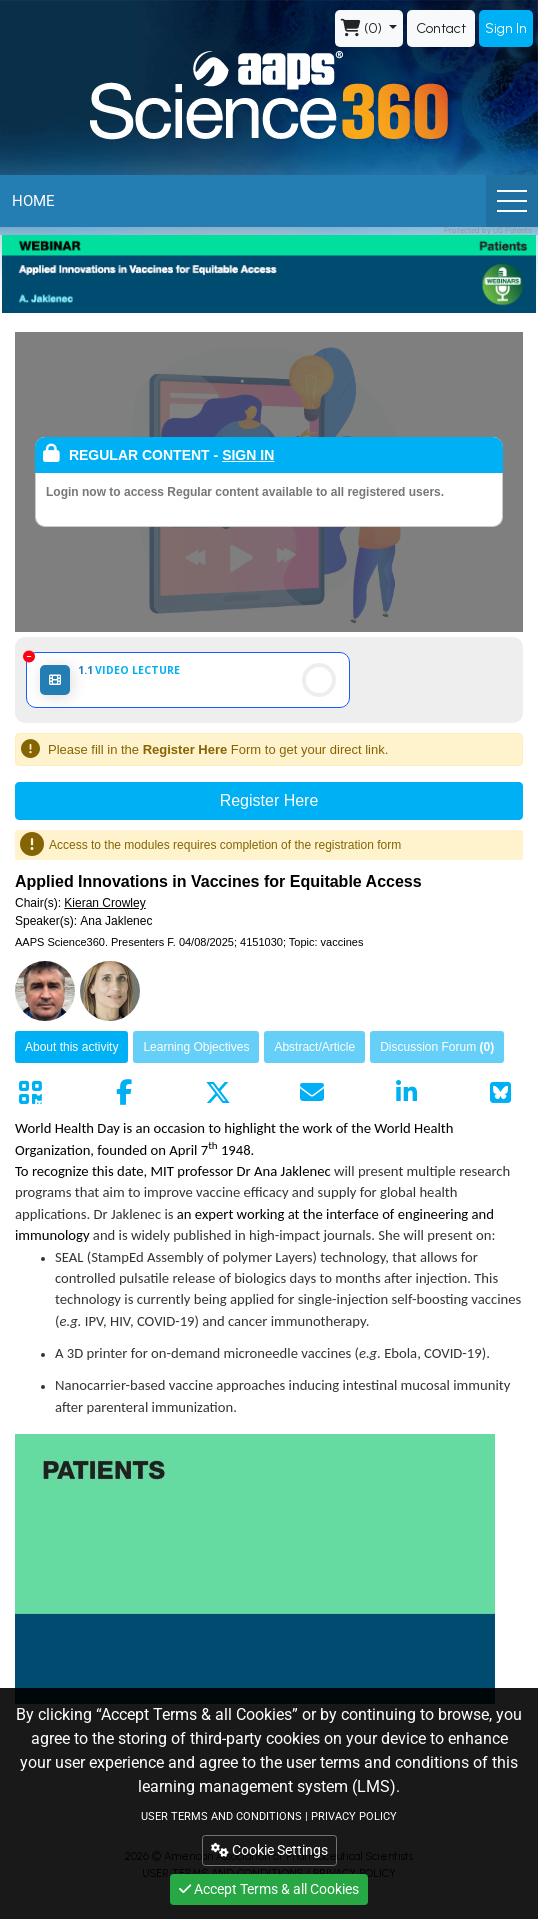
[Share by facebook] (124, 1093)
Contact (441, 28)
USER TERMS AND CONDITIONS (221, 1816)
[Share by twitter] (218, 1093)
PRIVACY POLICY (354, 1816)
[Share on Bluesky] (500, 1093)
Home (33, 201)
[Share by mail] (312, 1093)
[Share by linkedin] (406, 1093)
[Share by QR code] (30, 1093)
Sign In (506, 28)
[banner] (269, 274)
